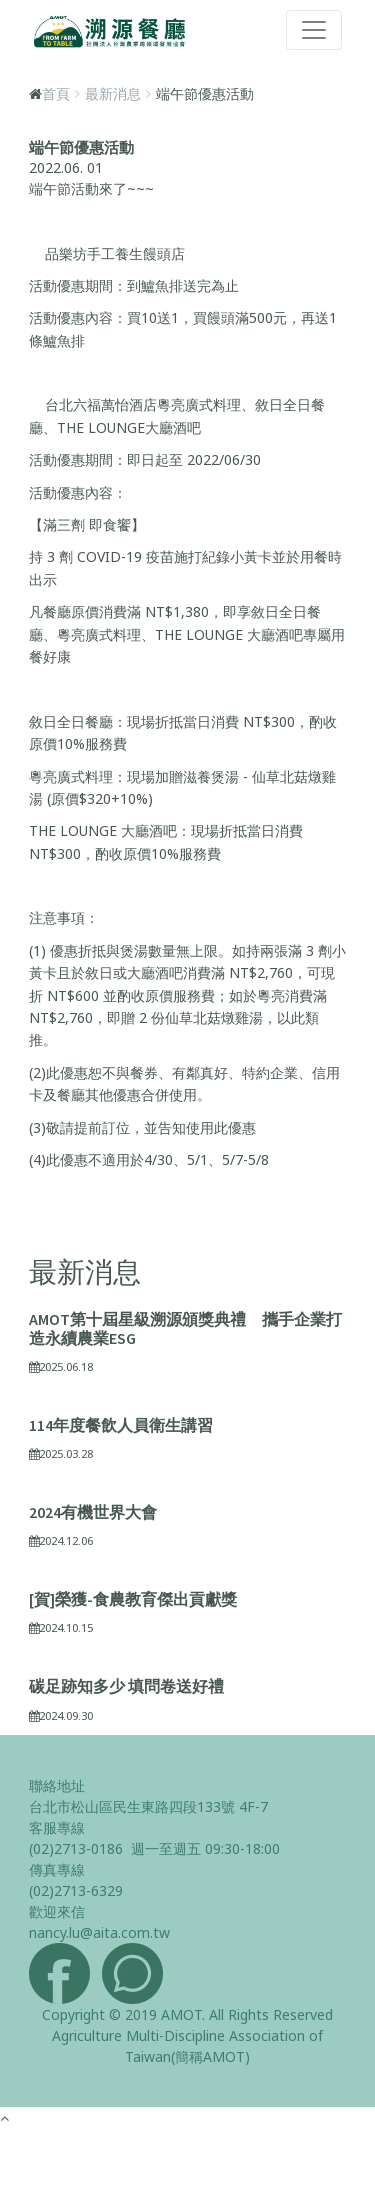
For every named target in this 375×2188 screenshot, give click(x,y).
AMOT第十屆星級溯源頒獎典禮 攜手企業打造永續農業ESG (185, 1328)
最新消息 (113, 93)
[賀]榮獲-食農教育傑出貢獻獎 (133, 1599)
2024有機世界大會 (93, 1512)
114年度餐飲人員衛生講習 (121, 1425)
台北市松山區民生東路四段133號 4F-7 (148, 1806)
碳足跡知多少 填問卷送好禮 (126, 1686)
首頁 (56, 93)
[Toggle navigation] (314, 30)
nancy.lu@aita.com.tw (99, 1932)
